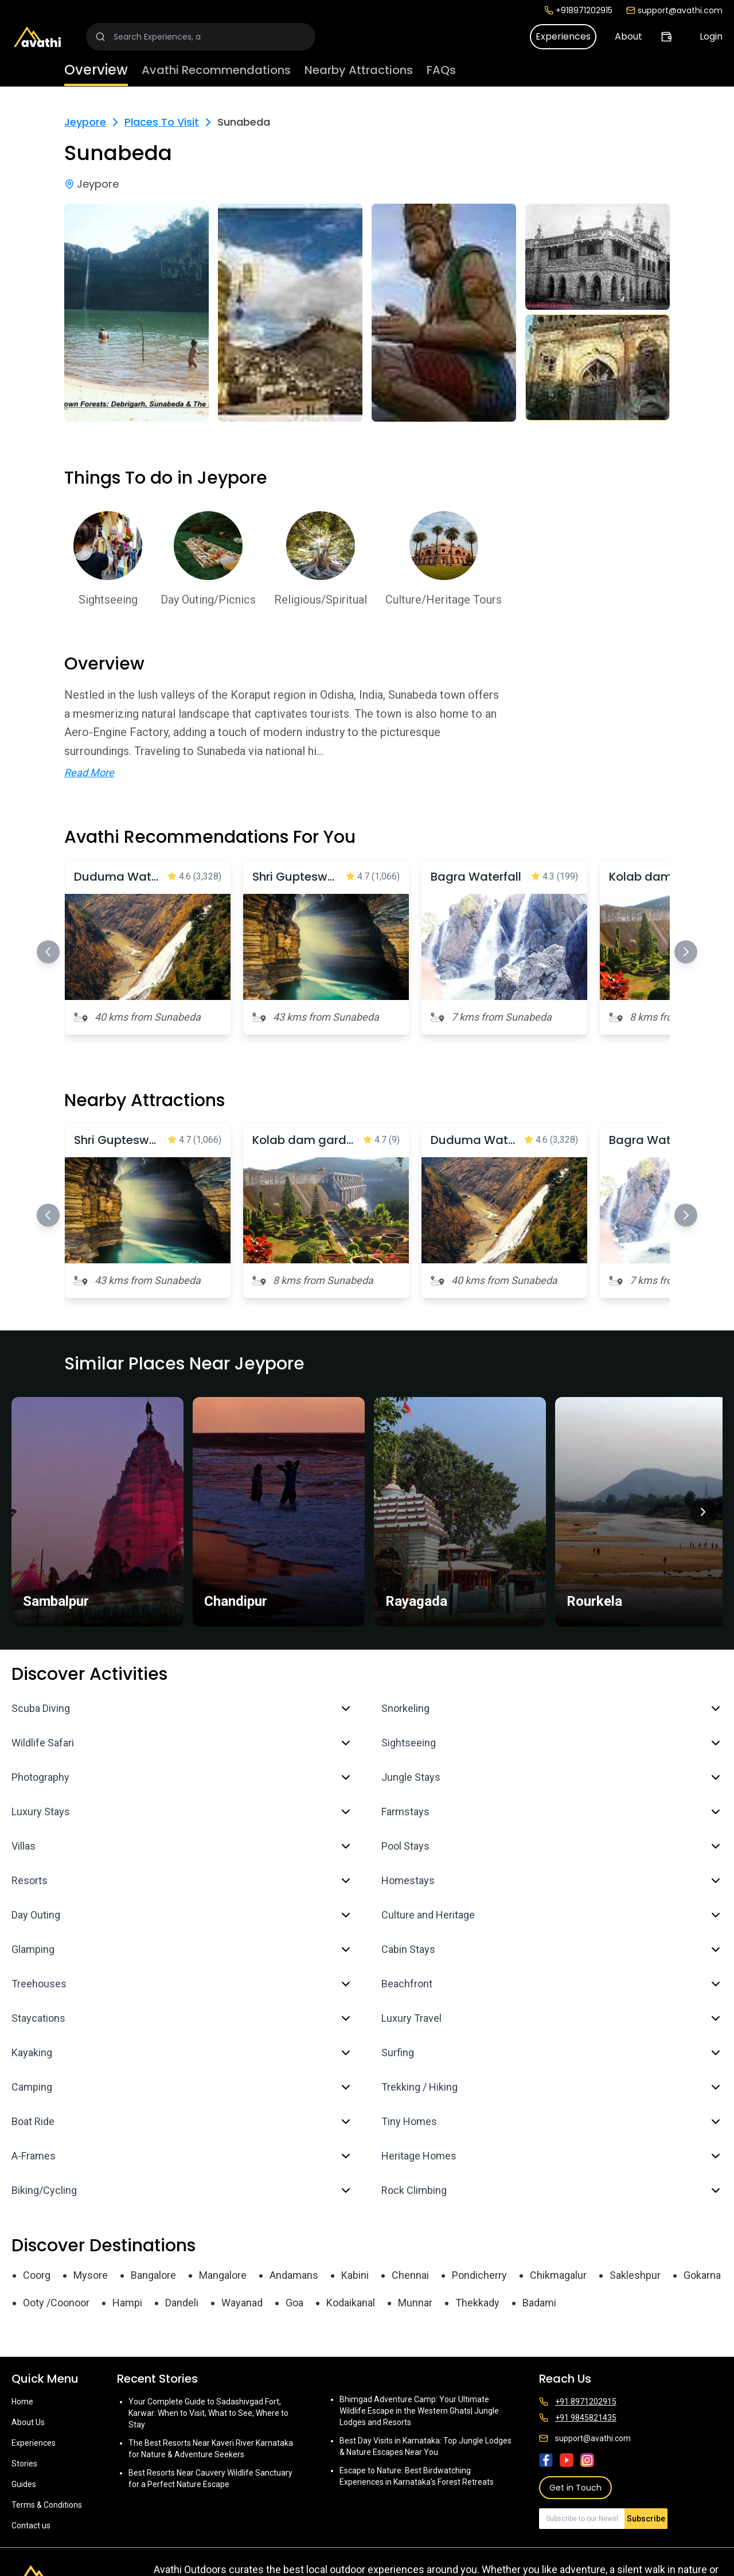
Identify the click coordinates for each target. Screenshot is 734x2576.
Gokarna (702, 2275)
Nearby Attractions (358, 70)
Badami (539, 2303)
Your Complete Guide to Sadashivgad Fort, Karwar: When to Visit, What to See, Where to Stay (208, 2413)
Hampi (127, 2303)
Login (711, 36)
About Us (28, 2422)
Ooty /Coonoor (56, 2303)
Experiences (563, 36)
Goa (294, 2303)
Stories (24, 2463)
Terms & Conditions (46, 2504)
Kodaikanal (350, 2303)
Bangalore (153, 2275)
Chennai (410, 2275)
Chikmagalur (558, 2275)
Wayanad (242, 2303)
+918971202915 (578, 10)
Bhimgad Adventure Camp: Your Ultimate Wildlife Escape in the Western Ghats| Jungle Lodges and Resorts (419, 2411)
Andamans (294, 2275)
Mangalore (223, 2275)
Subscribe (646, 2518)
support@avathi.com (674, 10)
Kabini (355, 2275)
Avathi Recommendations (216, 70)
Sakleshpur (635, 2275)
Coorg (36, 2275)
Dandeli (181, 2303)
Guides (23, 2484)
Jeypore (85, 122)
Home (22, 2401)
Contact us (30, 2525)
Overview (96, 69)
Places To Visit (161, 122)
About (628, 36)
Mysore (90, 2275)
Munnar (415, 2303)
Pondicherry (479, 2275)
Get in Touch (575, 2487)
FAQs (441, 70)
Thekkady (477, 2303)
